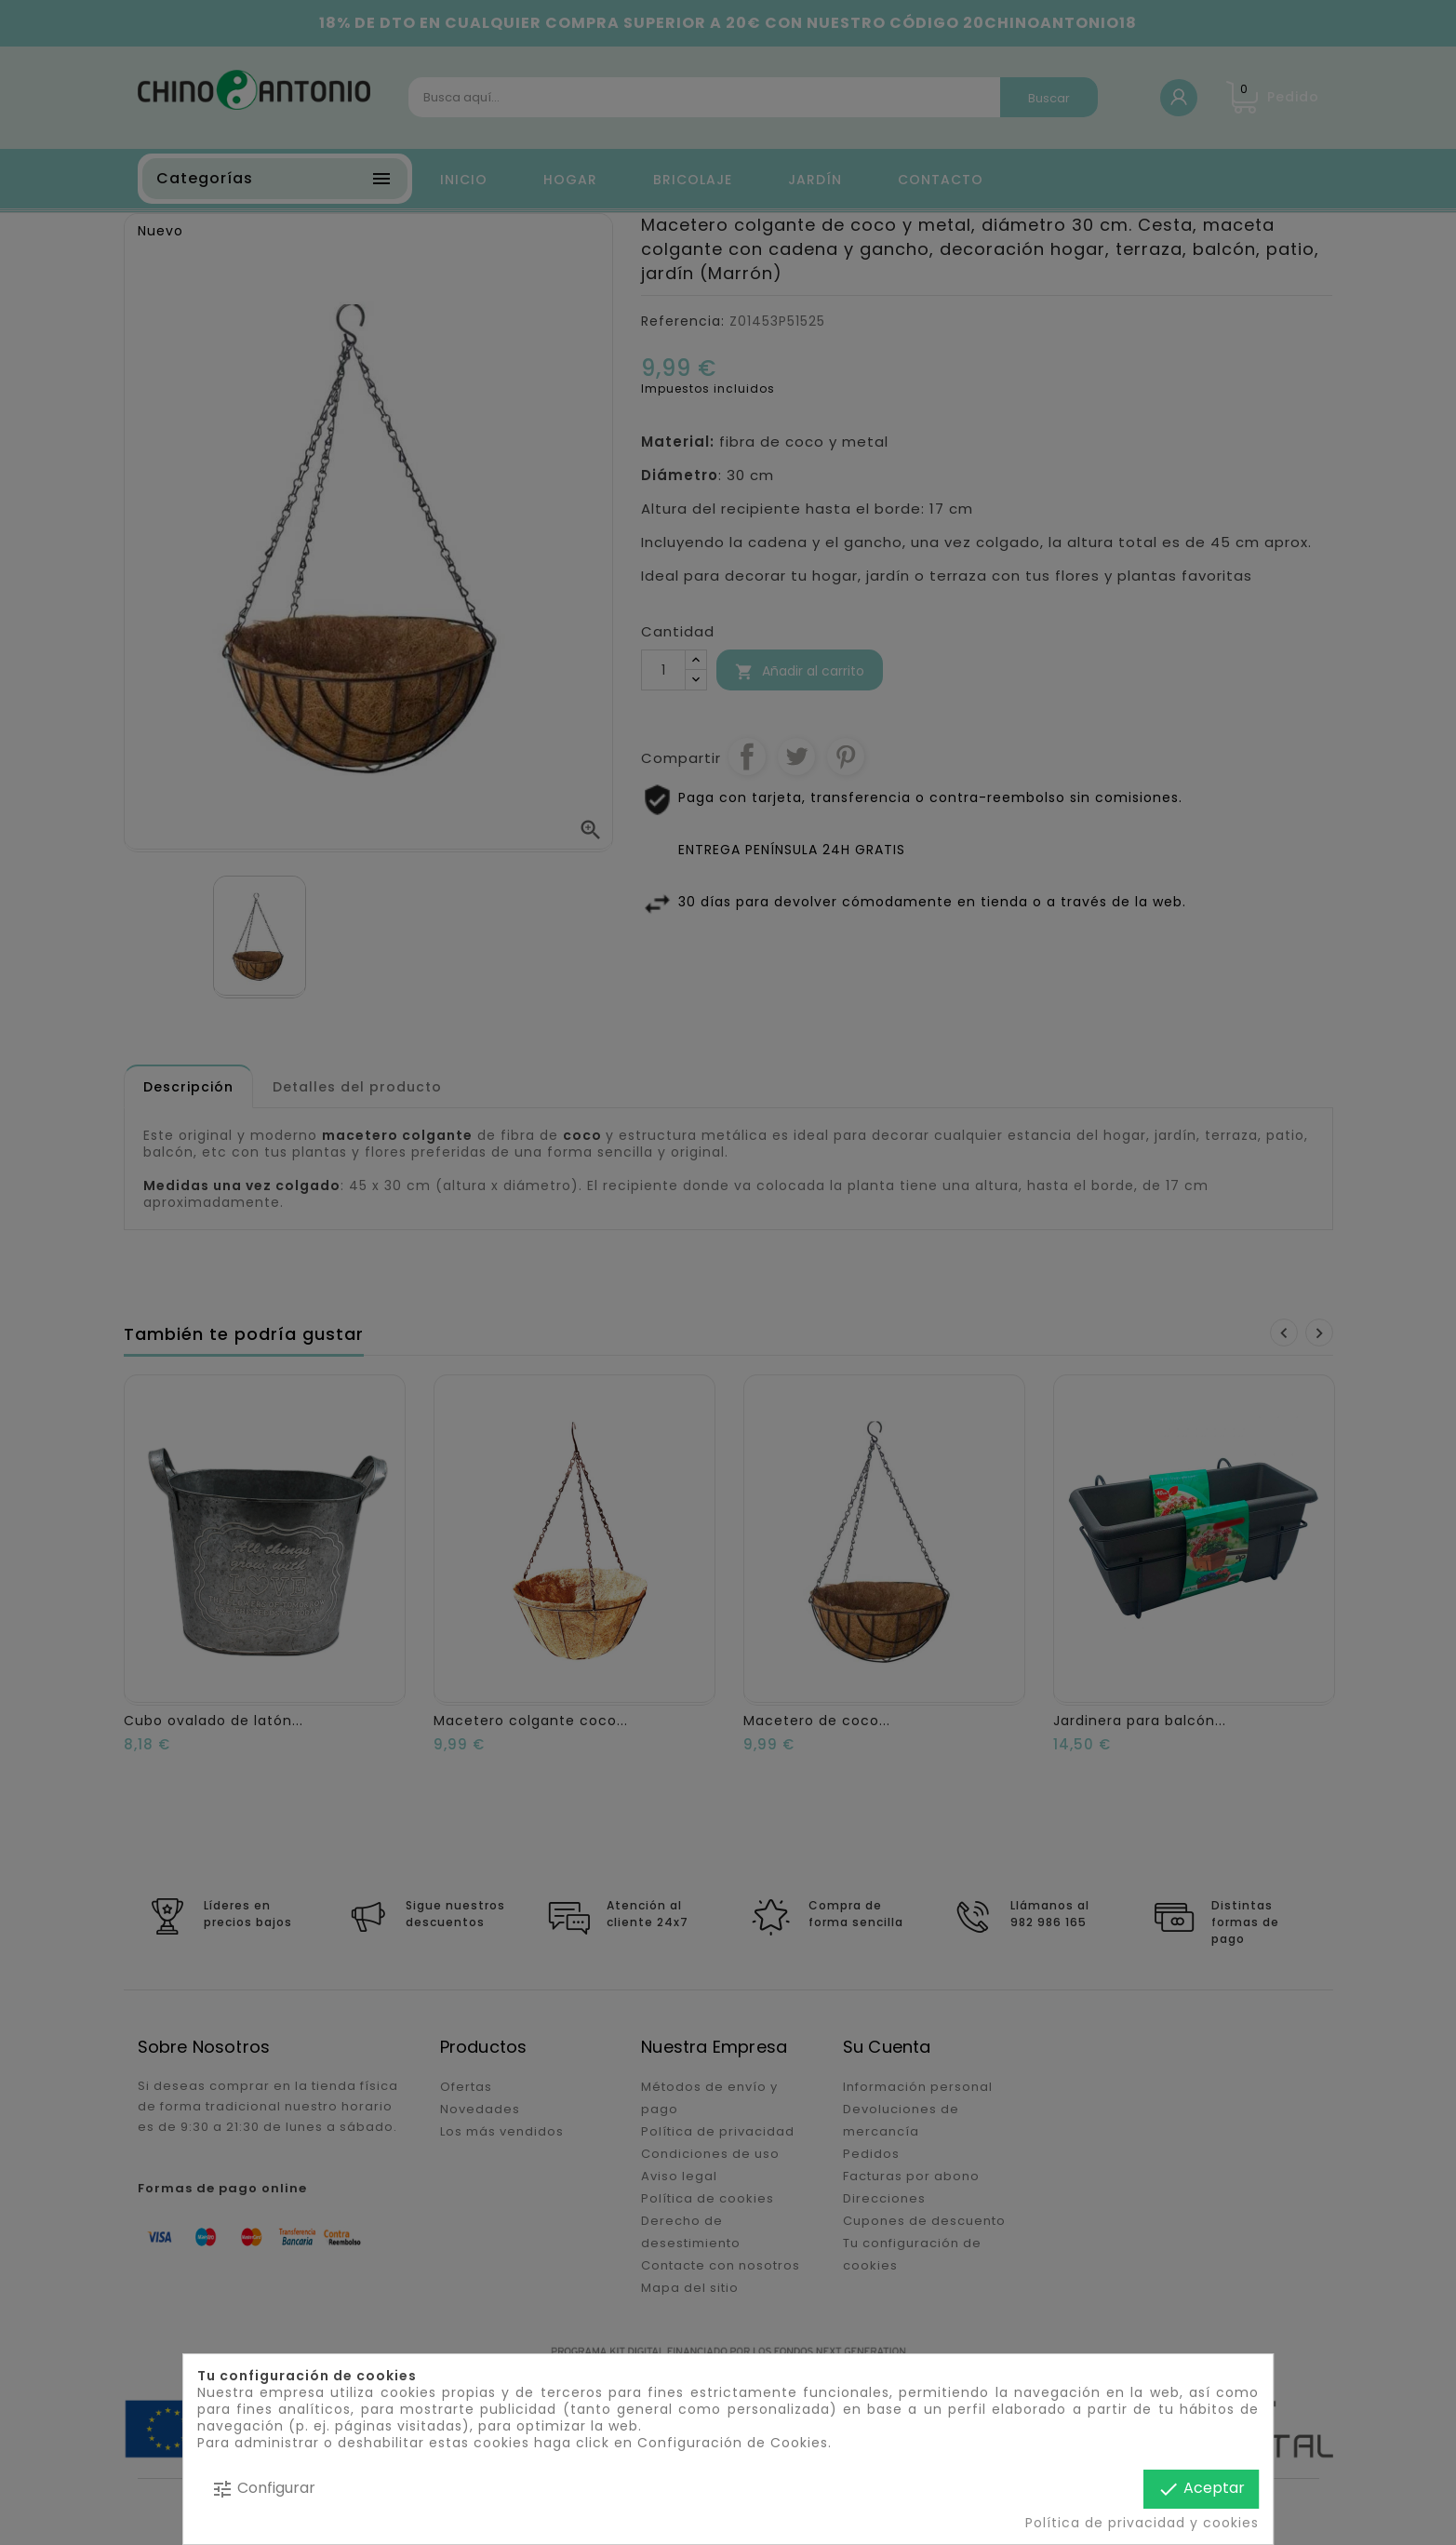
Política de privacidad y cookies (1142, 2522)
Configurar (263, 2488)
